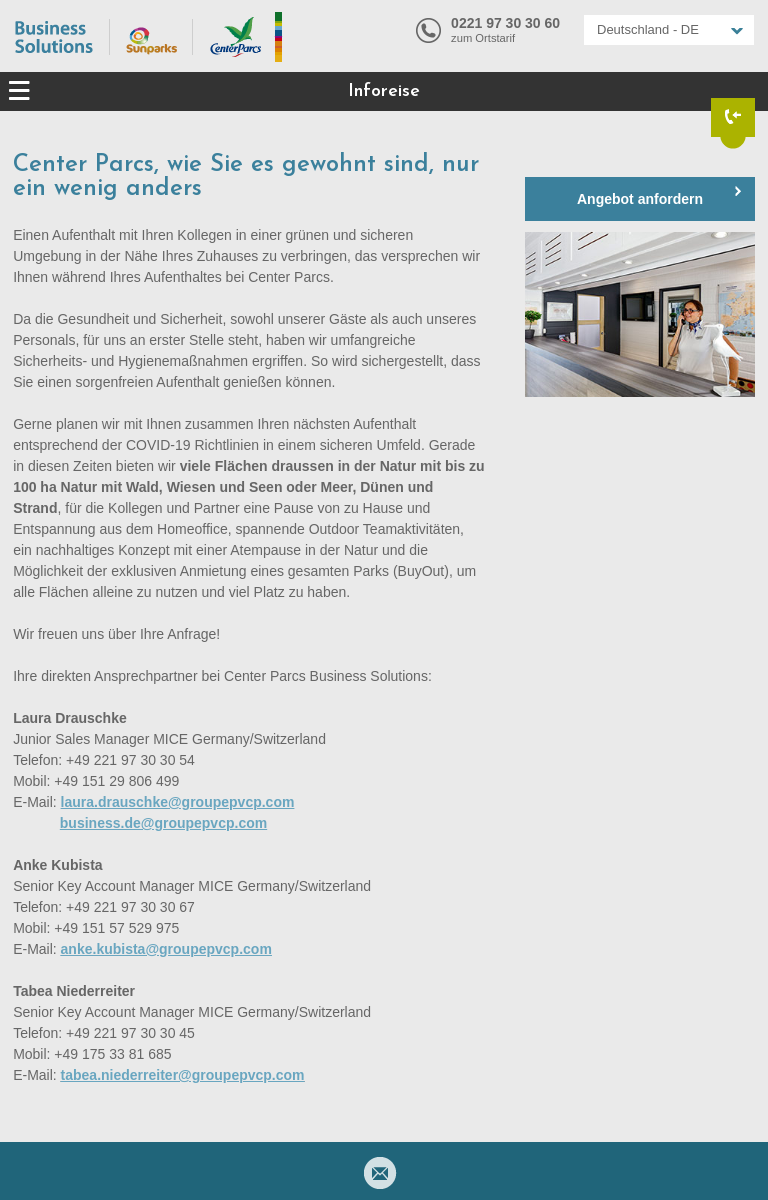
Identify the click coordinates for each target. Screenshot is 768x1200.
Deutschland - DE (648, 29)
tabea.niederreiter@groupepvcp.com (183, 1075)
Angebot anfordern (640, 199)
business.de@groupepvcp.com (163, 823)
